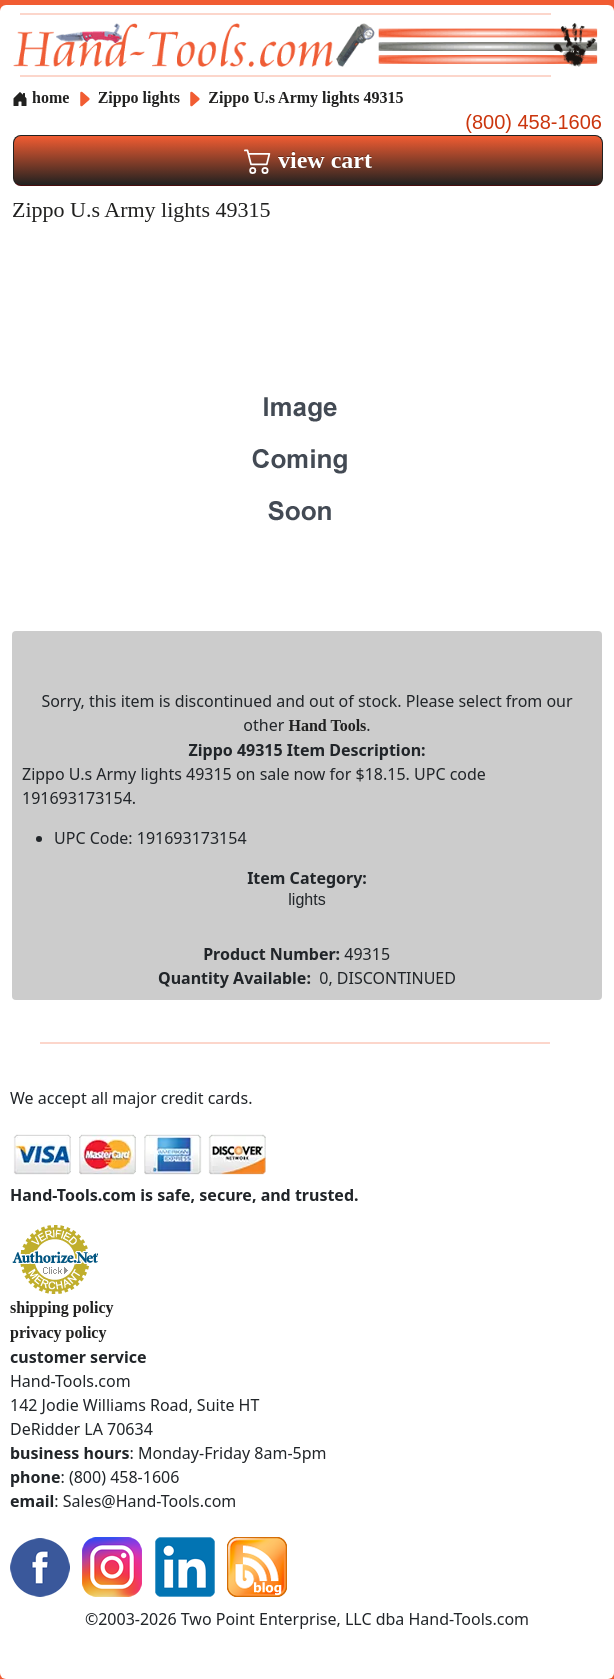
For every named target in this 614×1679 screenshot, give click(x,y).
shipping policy (62, 1307)
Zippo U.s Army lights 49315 (305, 97)
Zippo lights (139, 97)
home (40, 97)
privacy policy (58, 1332)
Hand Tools (328, 725)
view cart (308, 160)
